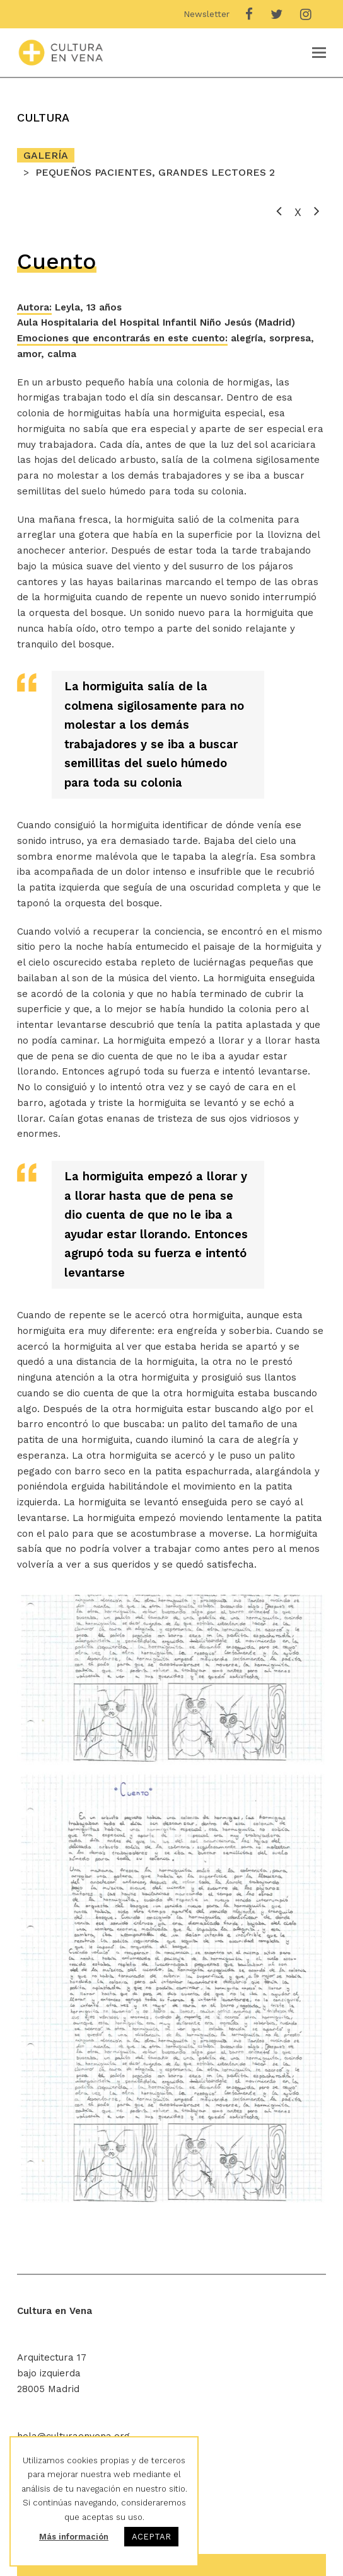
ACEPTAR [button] (151, 2536)
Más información (73, 2536)
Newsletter (206, 14)
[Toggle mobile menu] (319, 52)
